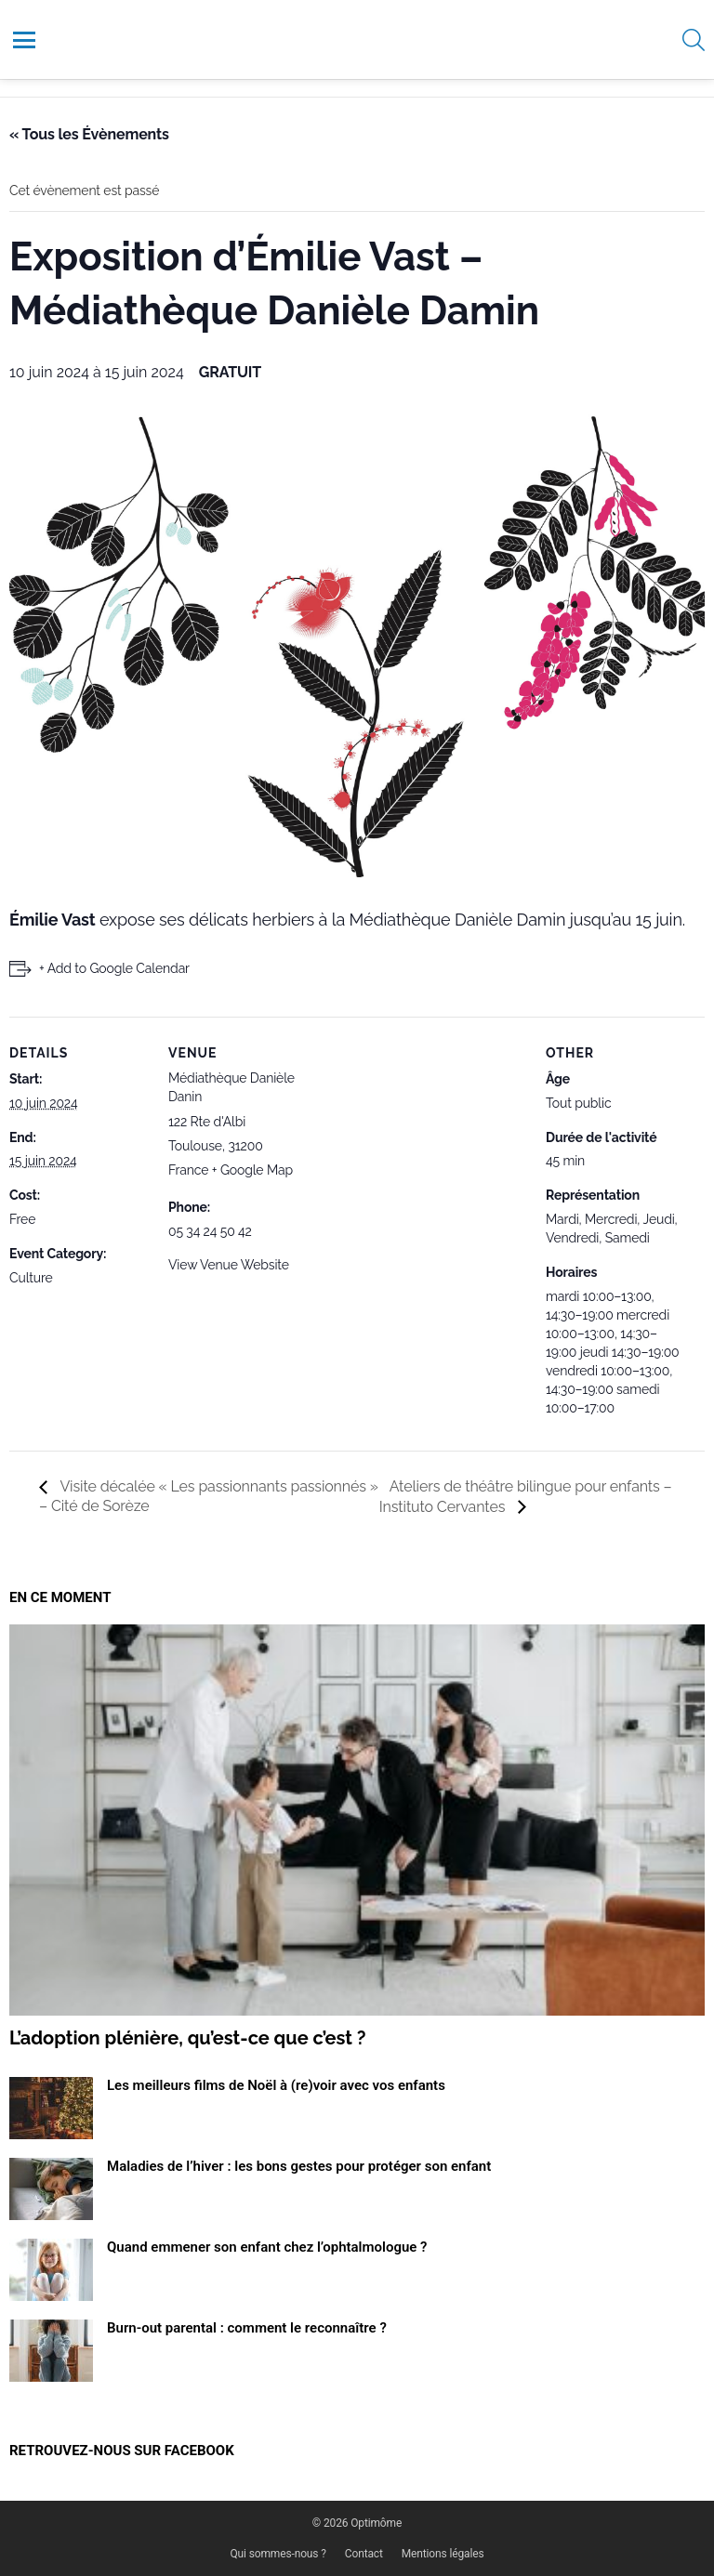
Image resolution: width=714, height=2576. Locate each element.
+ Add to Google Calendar (114, 968)
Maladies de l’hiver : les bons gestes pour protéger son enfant (299, 2166)
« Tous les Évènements (89, 134)
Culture (31, 1277)
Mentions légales (443, 2553)
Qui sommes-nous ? (278, 2553)
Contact (364, 2553)
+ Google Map (252, 1170)
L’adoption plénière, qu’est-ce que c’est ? (187, 2038)
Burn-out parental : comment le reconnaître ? (247, 2328)
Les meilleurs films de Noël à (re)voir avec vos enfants (276, 2085)
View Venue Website (228, 1264)
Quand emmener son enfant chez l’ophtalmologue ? (267, 2247)
